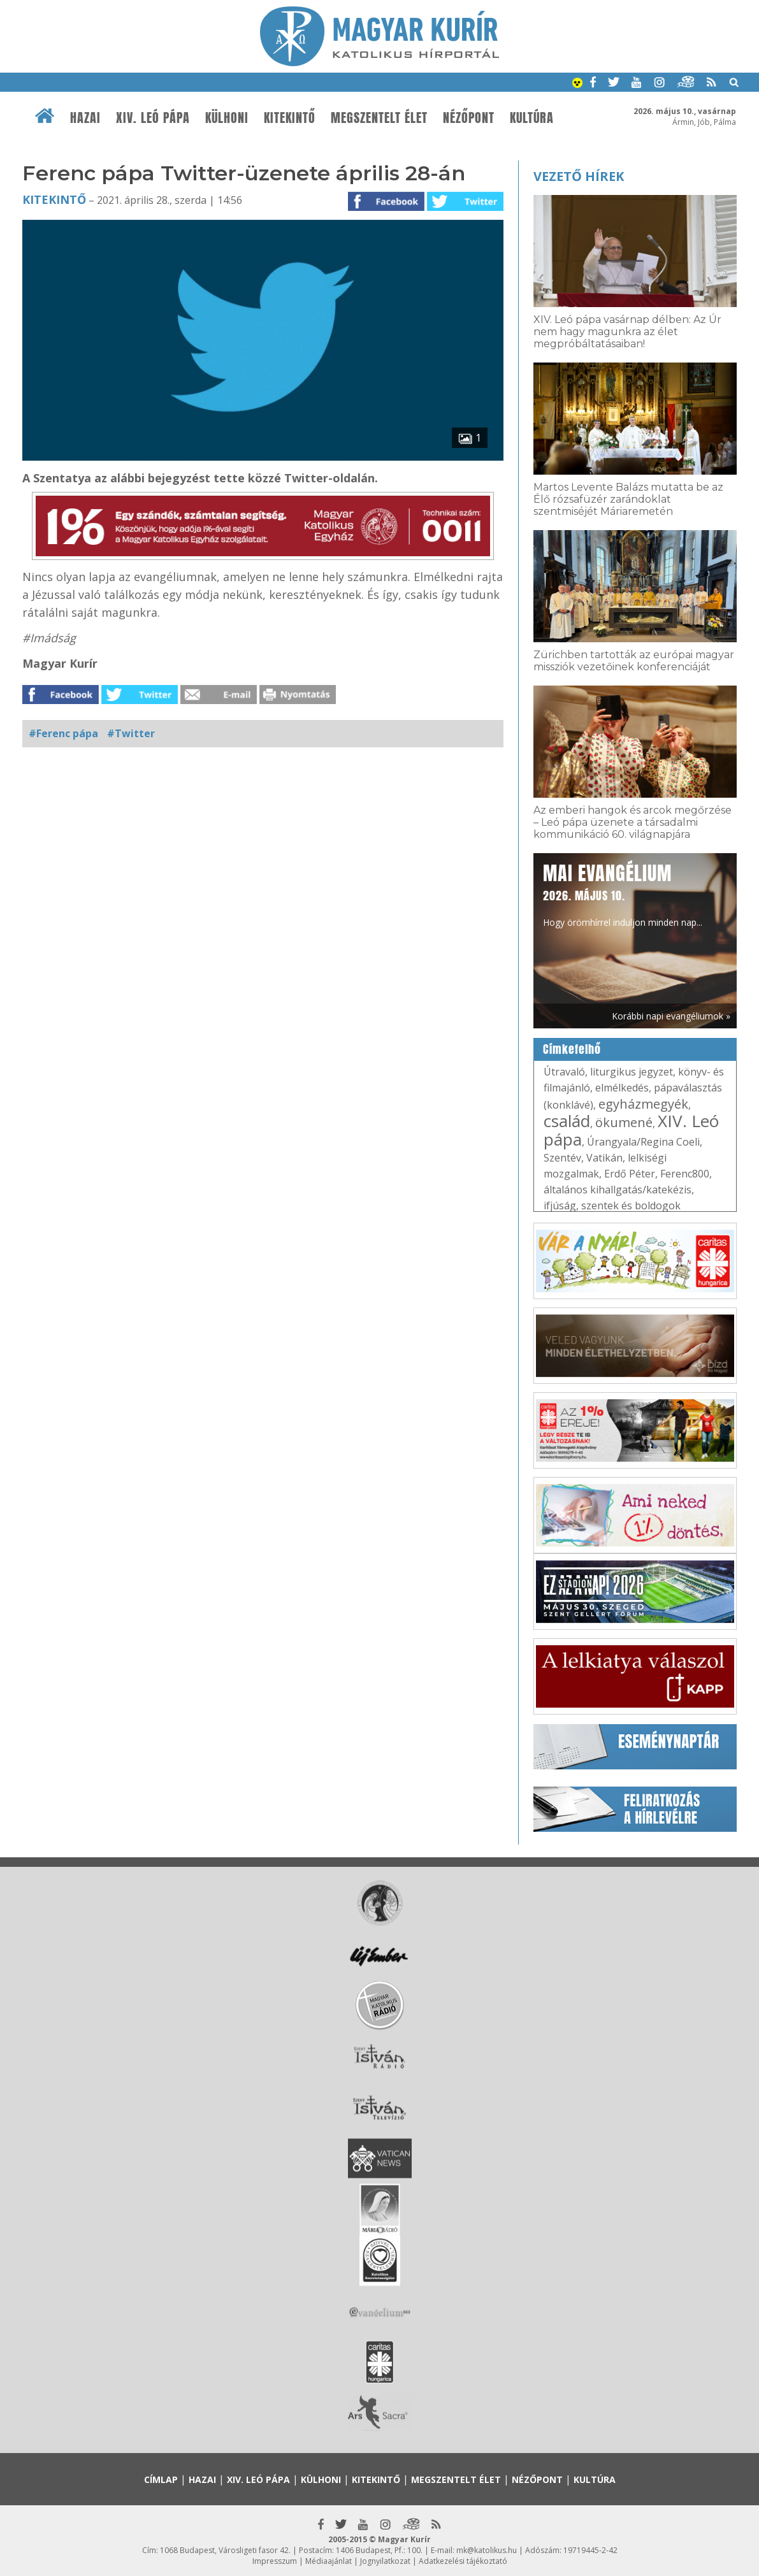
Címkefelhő (572, 1049)
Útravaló (564, 1072)
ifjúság (560, 1205)
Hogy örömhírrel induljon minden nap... (622, 894)
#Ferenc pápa (63, 733)
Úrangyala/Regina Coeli (643, 1142)
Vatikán (604, 1158)
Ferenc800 (684, 1174)
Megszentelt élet (379, 117)
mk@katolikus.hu (486, 2550)
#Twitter (131, 733)
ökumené (624, 1122)
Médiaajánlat (328, 2561)
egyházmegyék (643, 1103)
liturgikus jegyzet (631, 1072)
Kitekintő (289, 117)
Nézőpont (469, 117)
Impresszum (274, 2561)
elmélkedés (622, 1088)
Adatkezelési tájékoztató (463, 2561)
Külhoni (227, 117)
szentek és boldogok (631, 1205)
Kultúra (532, 117)
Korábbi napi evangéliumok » (671, 1016)
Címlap (161, 2479)
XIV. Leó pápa (153, 117)
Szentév (562, 1158)
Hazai (85, 117)
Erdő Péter (629, 1174)
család (567, 1120)
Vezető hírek (578, 176)
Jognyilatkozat (385, 2561)
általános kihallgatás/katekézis (617, 1190)
